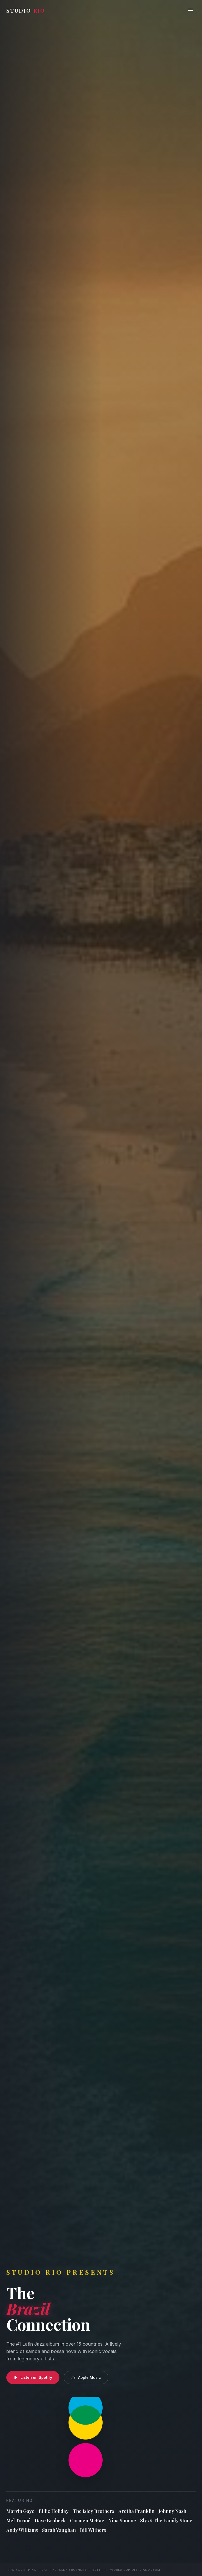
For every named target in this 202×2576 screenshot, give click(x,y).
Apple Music (86, 2378)
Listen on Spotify (33, 2378)
